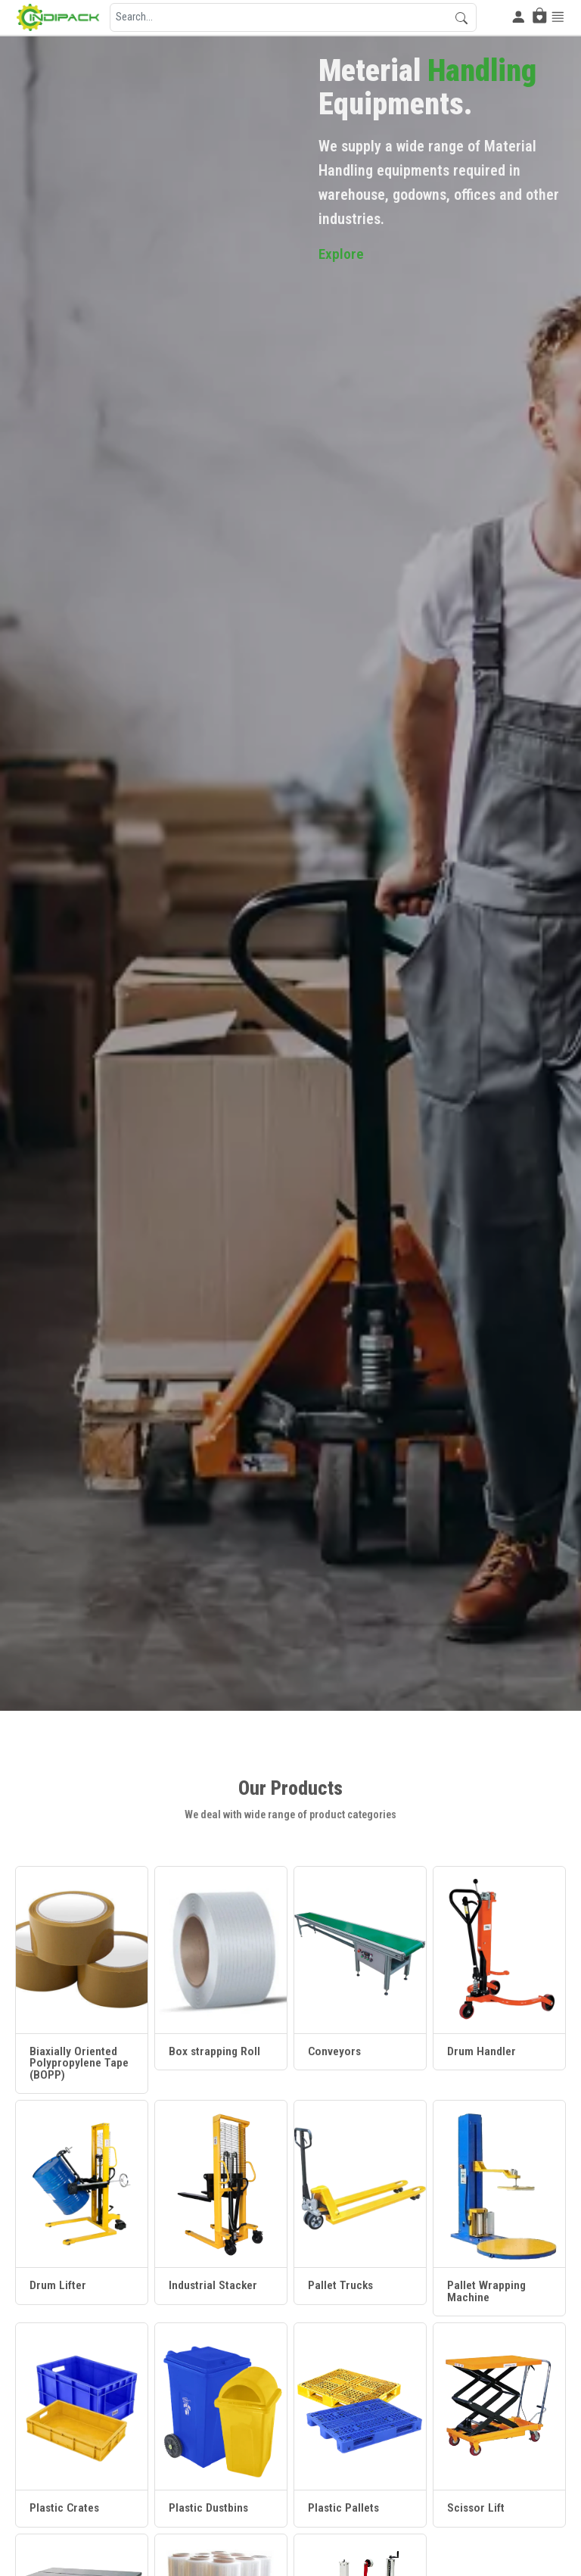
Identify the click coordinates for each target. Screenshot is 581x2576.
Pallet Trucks (340, 2286)
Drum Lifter (58, 2286)
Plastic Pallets (343, 2509)
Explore (342, 259)
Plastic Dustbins (208, 2509)
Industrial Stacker (213, 2286)
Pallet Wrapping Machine (486, 2291)
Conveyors (334, 2052)
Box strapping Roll (214, 2052)
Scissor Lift (476, 2509)
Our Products (290, 1788)
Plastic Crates (64, 2509)
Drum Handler (481, 2052)
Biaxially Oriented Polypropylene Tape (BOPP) (79, 2064)
